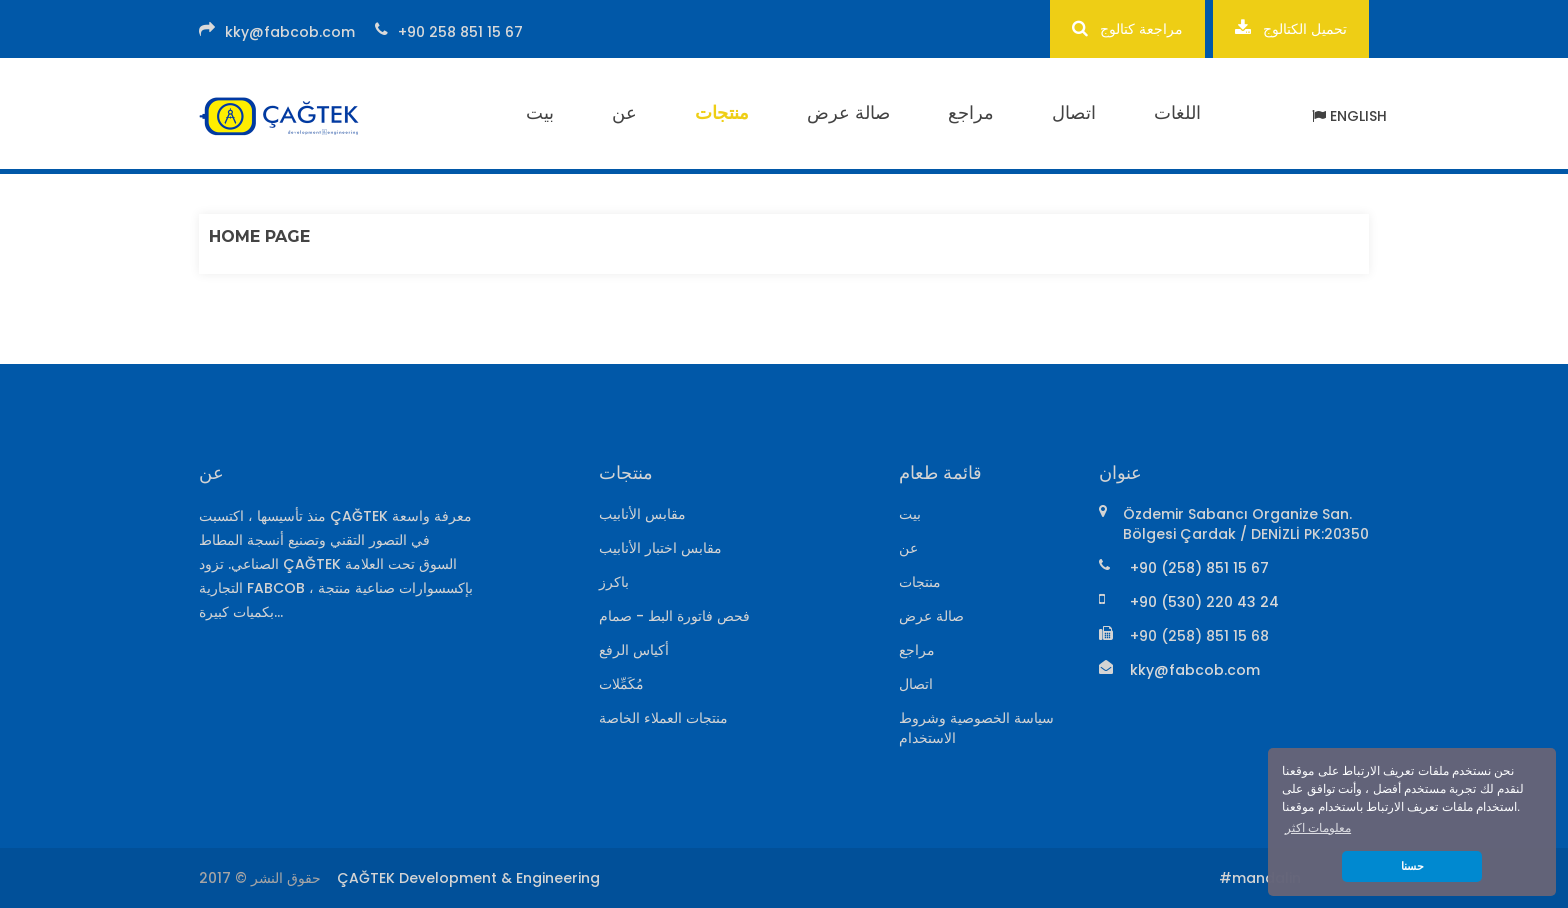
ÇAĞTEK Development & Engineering (468, 878)
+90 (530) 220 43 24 (1204, 602)
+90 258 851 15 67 (460, 32)
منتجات (722, 113)
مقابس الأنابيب (642, 514)
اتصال (1074, 113)
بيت (540, 113)
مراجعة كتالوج (1127, 28)
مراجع (971, 113)
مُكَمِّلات (621, 684)
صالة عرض (848, 113)
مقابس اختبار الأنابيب (660, 548)
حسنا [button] (1412, 866)
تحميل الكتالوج (1291, 28)
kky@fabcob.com (290, 32)
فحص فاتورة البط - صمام (674, 616)
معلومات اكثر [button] (1318, 828)
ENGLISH (1349, 116)
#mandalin (1260, 878)
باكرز (614, 582)
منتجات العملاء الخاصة (663, 718)
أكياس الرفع (634, 650)
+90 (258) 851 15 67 (1199, 568)
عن (624, 113)
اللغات (1177, 113)
